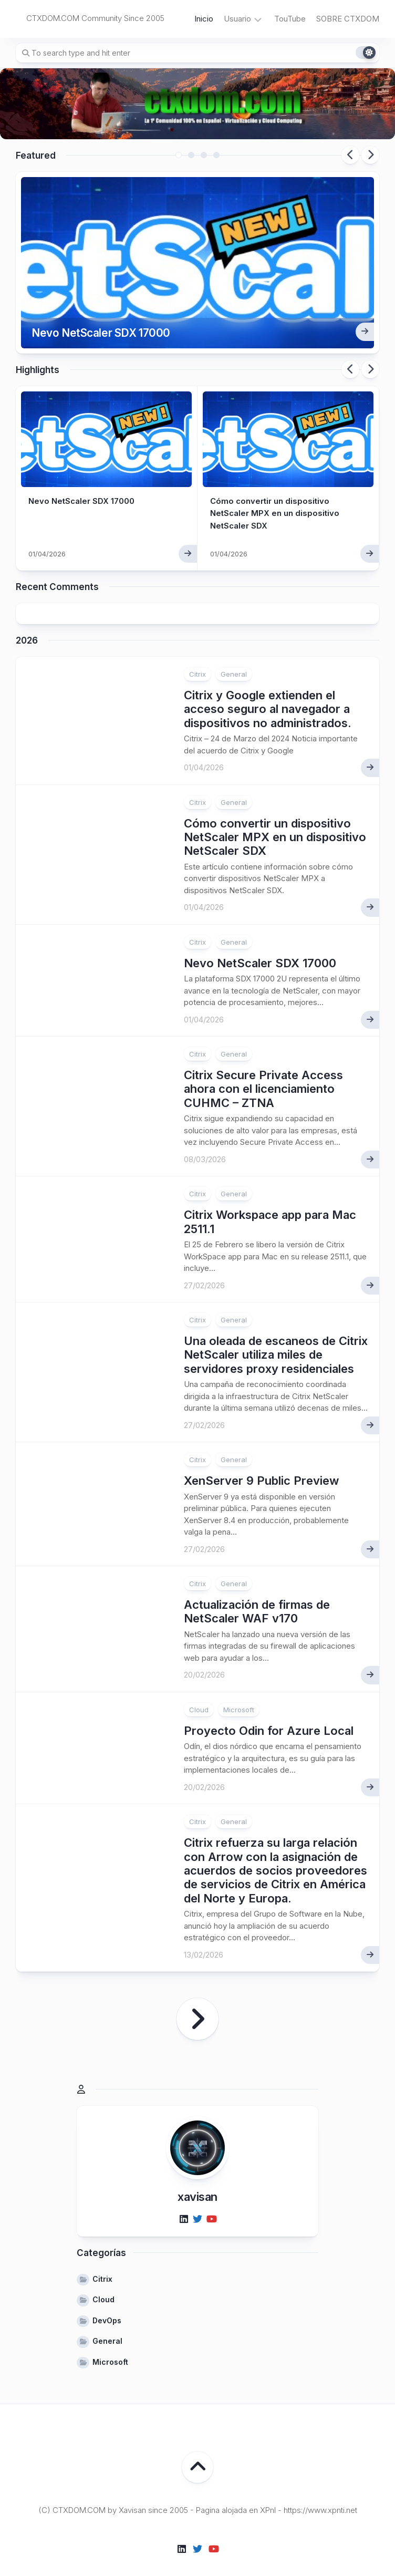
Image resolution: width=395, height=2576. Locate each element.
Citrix (197, 657)
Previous (350, 155)
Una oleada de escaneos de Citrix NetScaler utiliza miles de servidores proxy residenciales (276, 1338)
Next (370, 155)
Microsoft (238, 1693)
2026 (27, 623)
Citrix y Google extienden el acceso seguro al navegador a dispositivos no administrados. (267, 692)
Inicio (203, 19)
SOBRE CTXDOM (347, 19)
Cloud (199, 1693)
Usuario (237, 19)
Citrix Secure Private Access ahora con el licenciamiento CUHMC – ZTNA (263, 1072)
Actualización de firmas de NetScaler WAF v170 (257, 1594)
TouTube (290, 19)
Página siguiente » (197, 2002)
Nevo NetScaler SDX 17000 (111, 314)
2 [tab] (191, 155)
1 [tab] (178, 155)
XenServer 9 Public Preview (261, 1464)
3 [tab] (204, 155)
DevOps (106, 2303)
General (234, 657)
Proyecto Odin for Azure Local (269, 1714)
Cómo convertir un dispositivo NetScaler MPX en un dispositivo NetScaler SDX (277, 496)
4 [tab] (216, 155)
